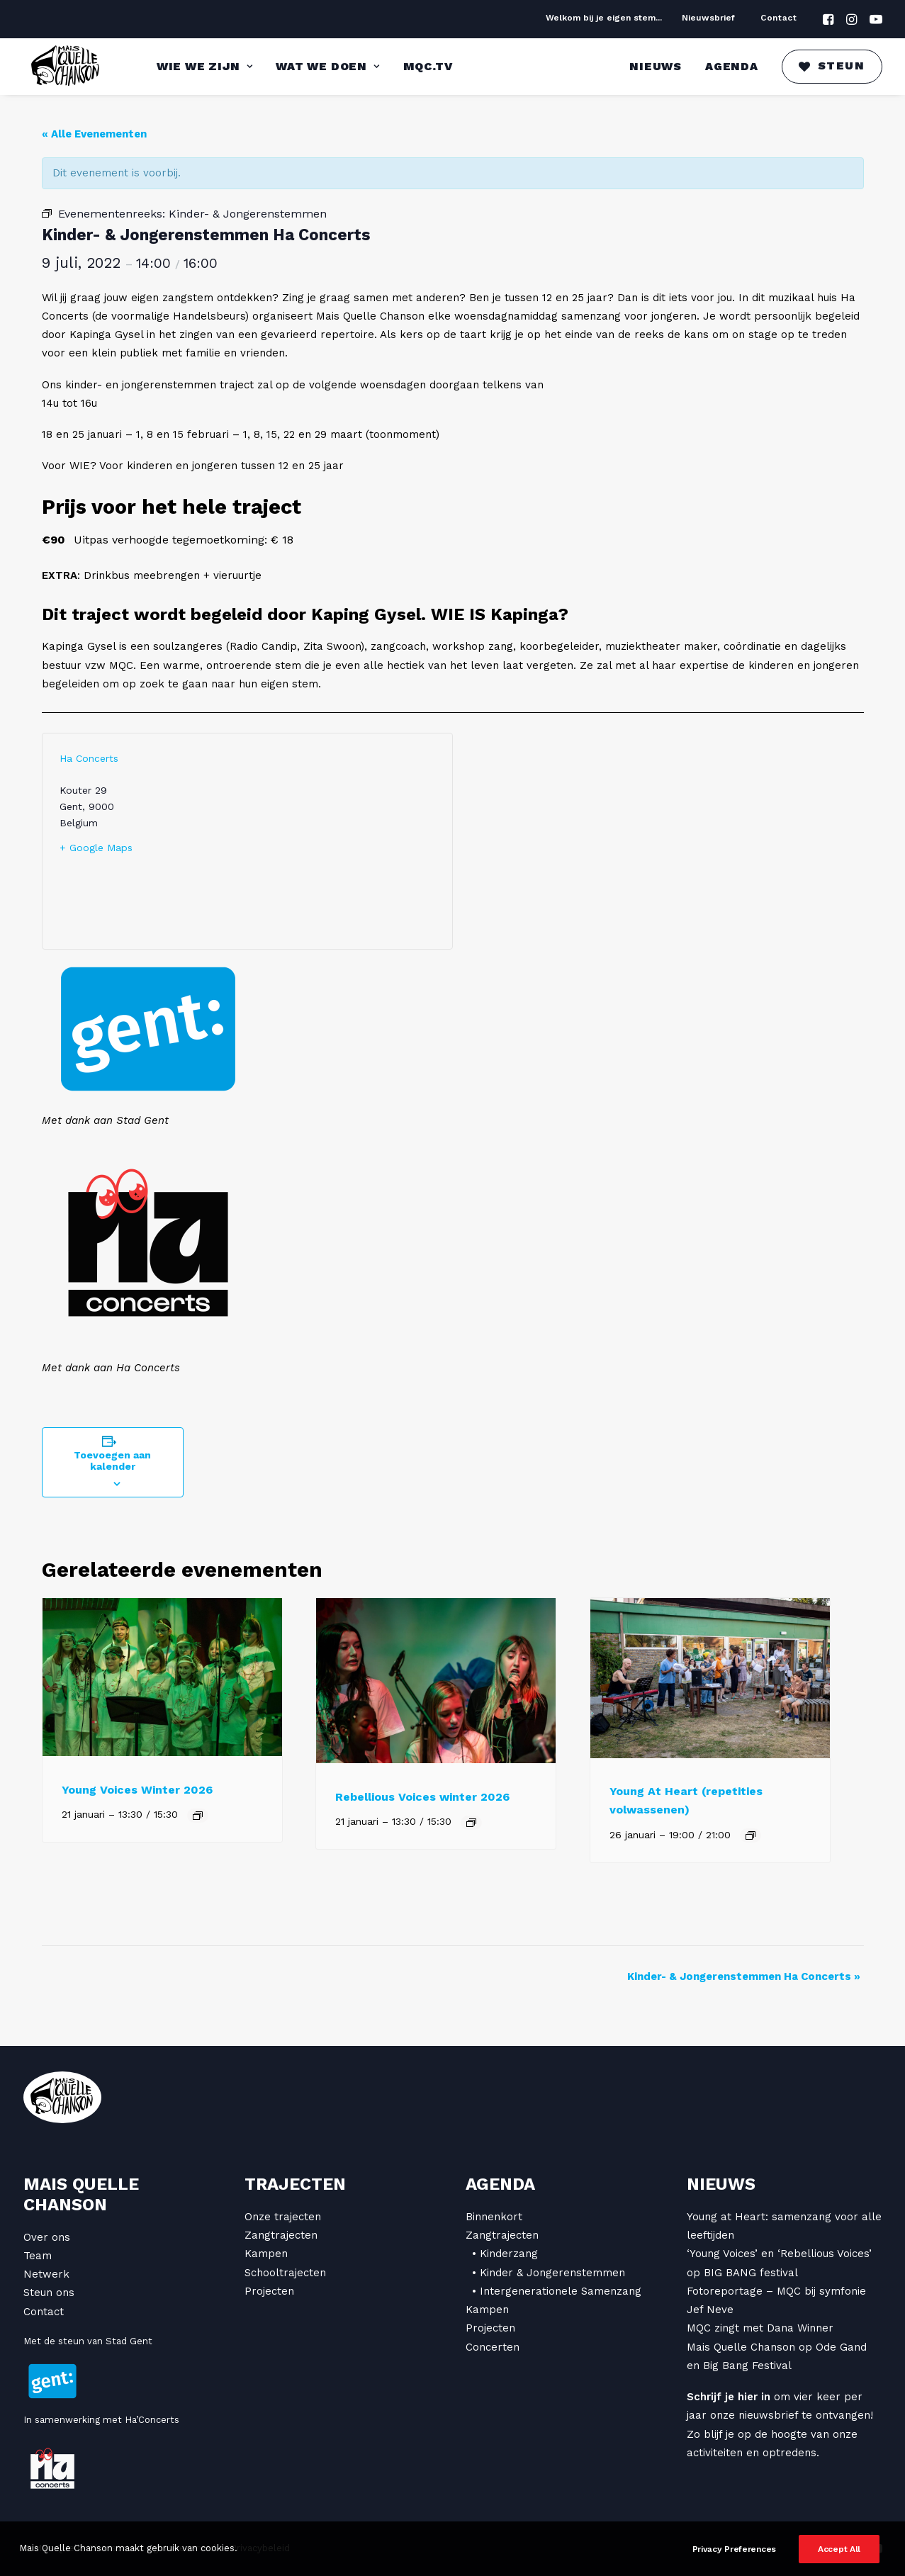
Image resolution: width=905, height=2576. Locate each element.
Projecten (269, 2291)
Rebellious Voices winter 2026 (422, 1797)
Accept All (839, 2549)
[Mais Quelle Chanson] (65, 66)
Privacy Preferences (734, 2549)
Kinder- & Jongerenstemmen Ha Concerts (743, 1976)
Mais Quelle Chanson (81, 2194)
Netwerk (46, 2274)
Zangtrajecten (280, 2235)
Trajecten (295, 2184)
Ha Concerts (89, 758)
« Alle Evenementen (94, 134)
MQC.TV (428, 66)
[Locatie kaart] (341, 841)
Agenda (731, 66)
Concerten (492, 2347)
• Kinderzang (505, 2253)
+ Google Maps (96, 847)
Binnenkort (494, 2216)
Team (37, 2255)
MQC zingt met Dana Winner (760, 2328)
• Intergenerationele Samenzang (556, 2291)
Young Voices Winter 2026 (137, 1789)
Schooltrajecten (285, 2272)
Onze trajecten (282, 2216)
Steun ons (48, 2292)
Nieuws (655, 66)
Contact (778, 18)
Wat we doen (327, 66)
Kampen (266, 2253)
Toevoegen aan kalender (112, 1460)
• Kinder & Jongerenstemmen (548, 2272)
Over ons (46, 2237)
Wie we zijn (204, 66)
